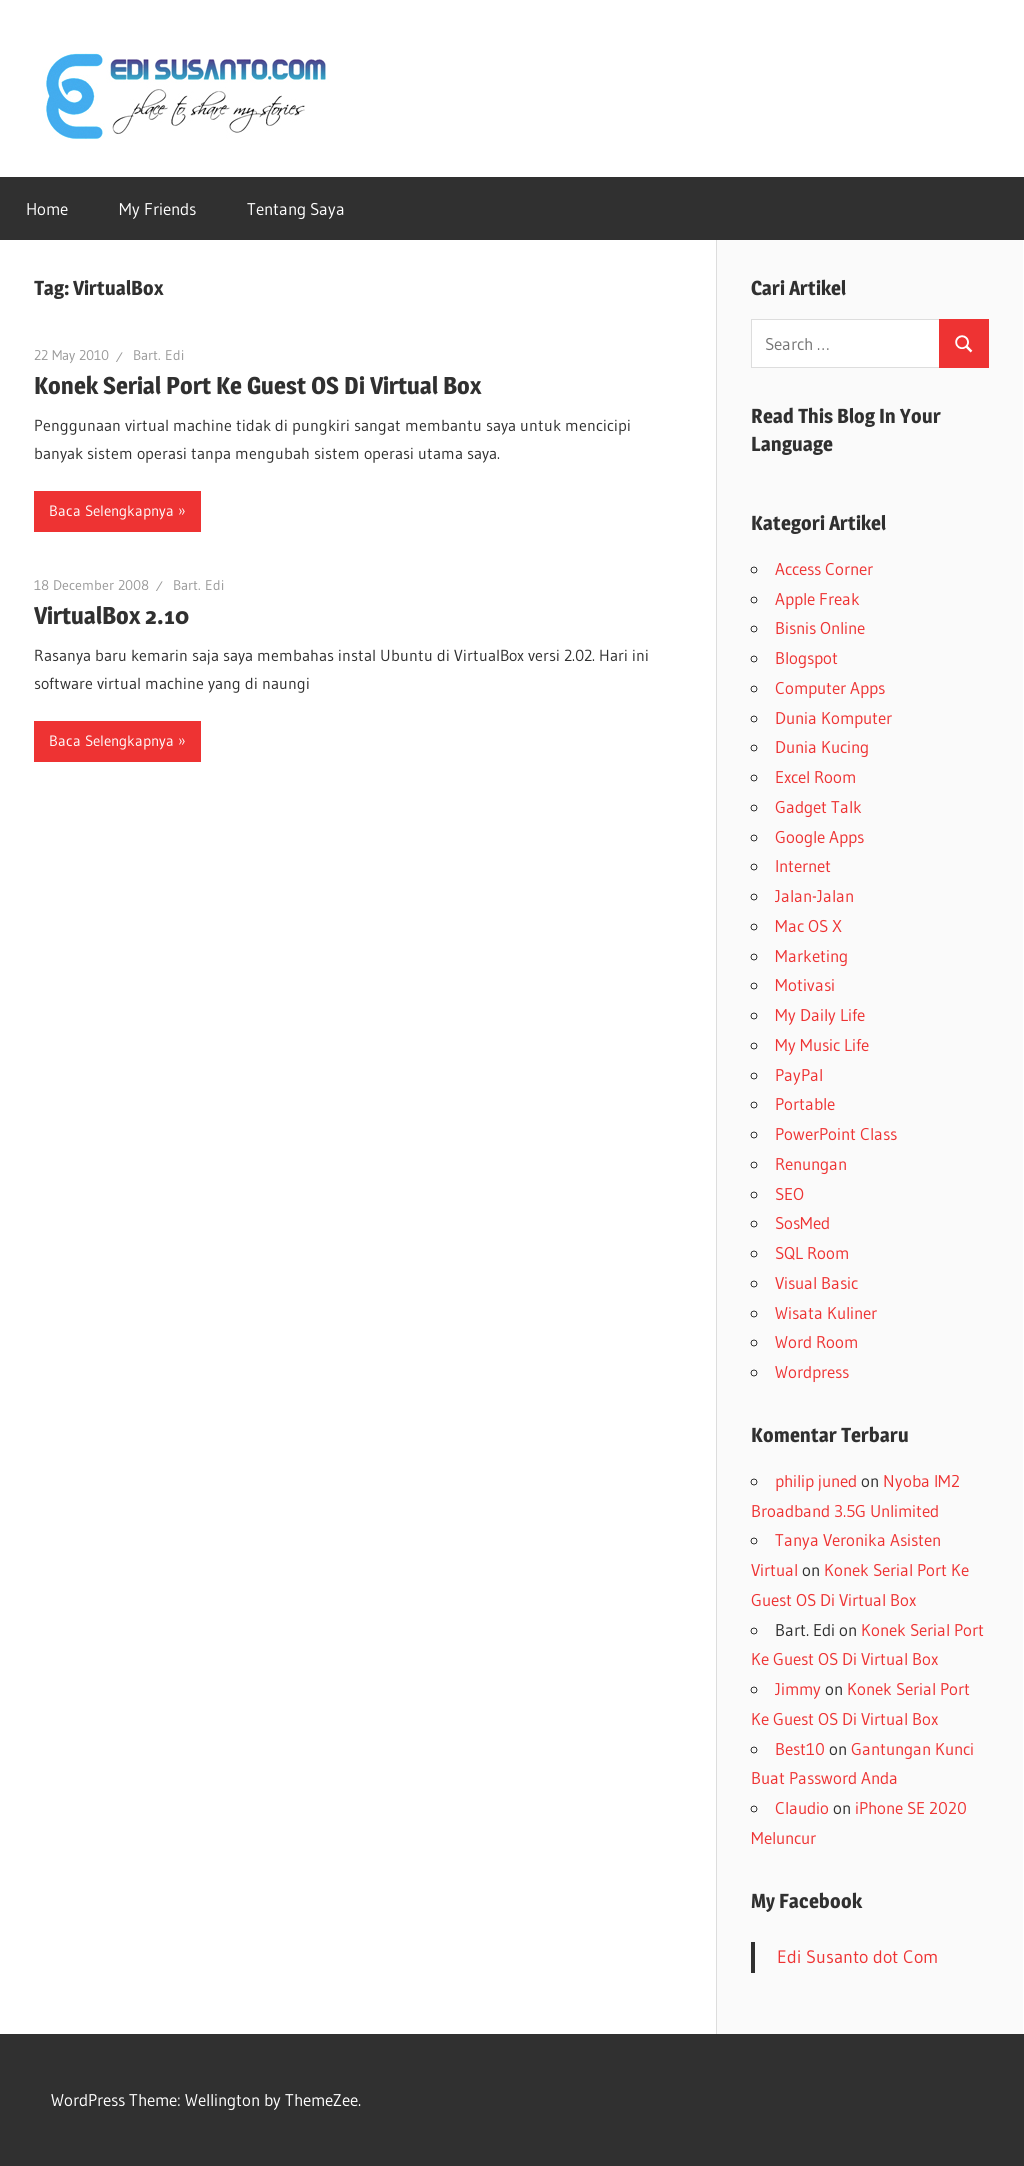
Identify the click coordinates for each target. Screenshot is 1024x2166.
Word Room (816, 1341)
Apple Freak (817, 598)
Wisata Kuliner (826, 1312)
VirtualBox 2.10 (111, 615)
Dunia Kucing (822, 746)
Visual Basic (816, 1282)
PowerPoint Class (836, 1133)
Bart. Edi (158, 355)
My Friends (157, 208)
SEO (789, 1193)
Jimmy (798, 1688)
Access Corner (824, 568)
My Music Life (822, 1044)
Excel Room (815, 776)
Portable (805, 1103)
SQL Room (812, 1252)
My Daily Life (820, 1014)
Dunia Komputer (833, 717)
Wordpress (812, 1371)
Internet (803, 865)
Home (47, 208)
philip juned (816, 1480)
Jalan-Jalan (814, 895)
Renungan (811, 1163)
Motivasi (805, 984)
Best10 (800, 1748)
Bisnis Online (820, 627)
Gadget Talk (818, 806)
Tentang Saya (296, 208)
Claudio (802, 1807)
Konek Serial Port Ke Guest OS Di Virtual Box (257, 385)
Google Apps (819, 836)
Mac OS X (808, 925)
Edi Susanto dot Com (857, 1957)
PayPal (799, 1074)
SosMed (802, 1222)
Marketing (811, 955)
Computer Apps (830, 687)
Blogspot (806, 657)
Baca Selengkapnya (111, 510)
